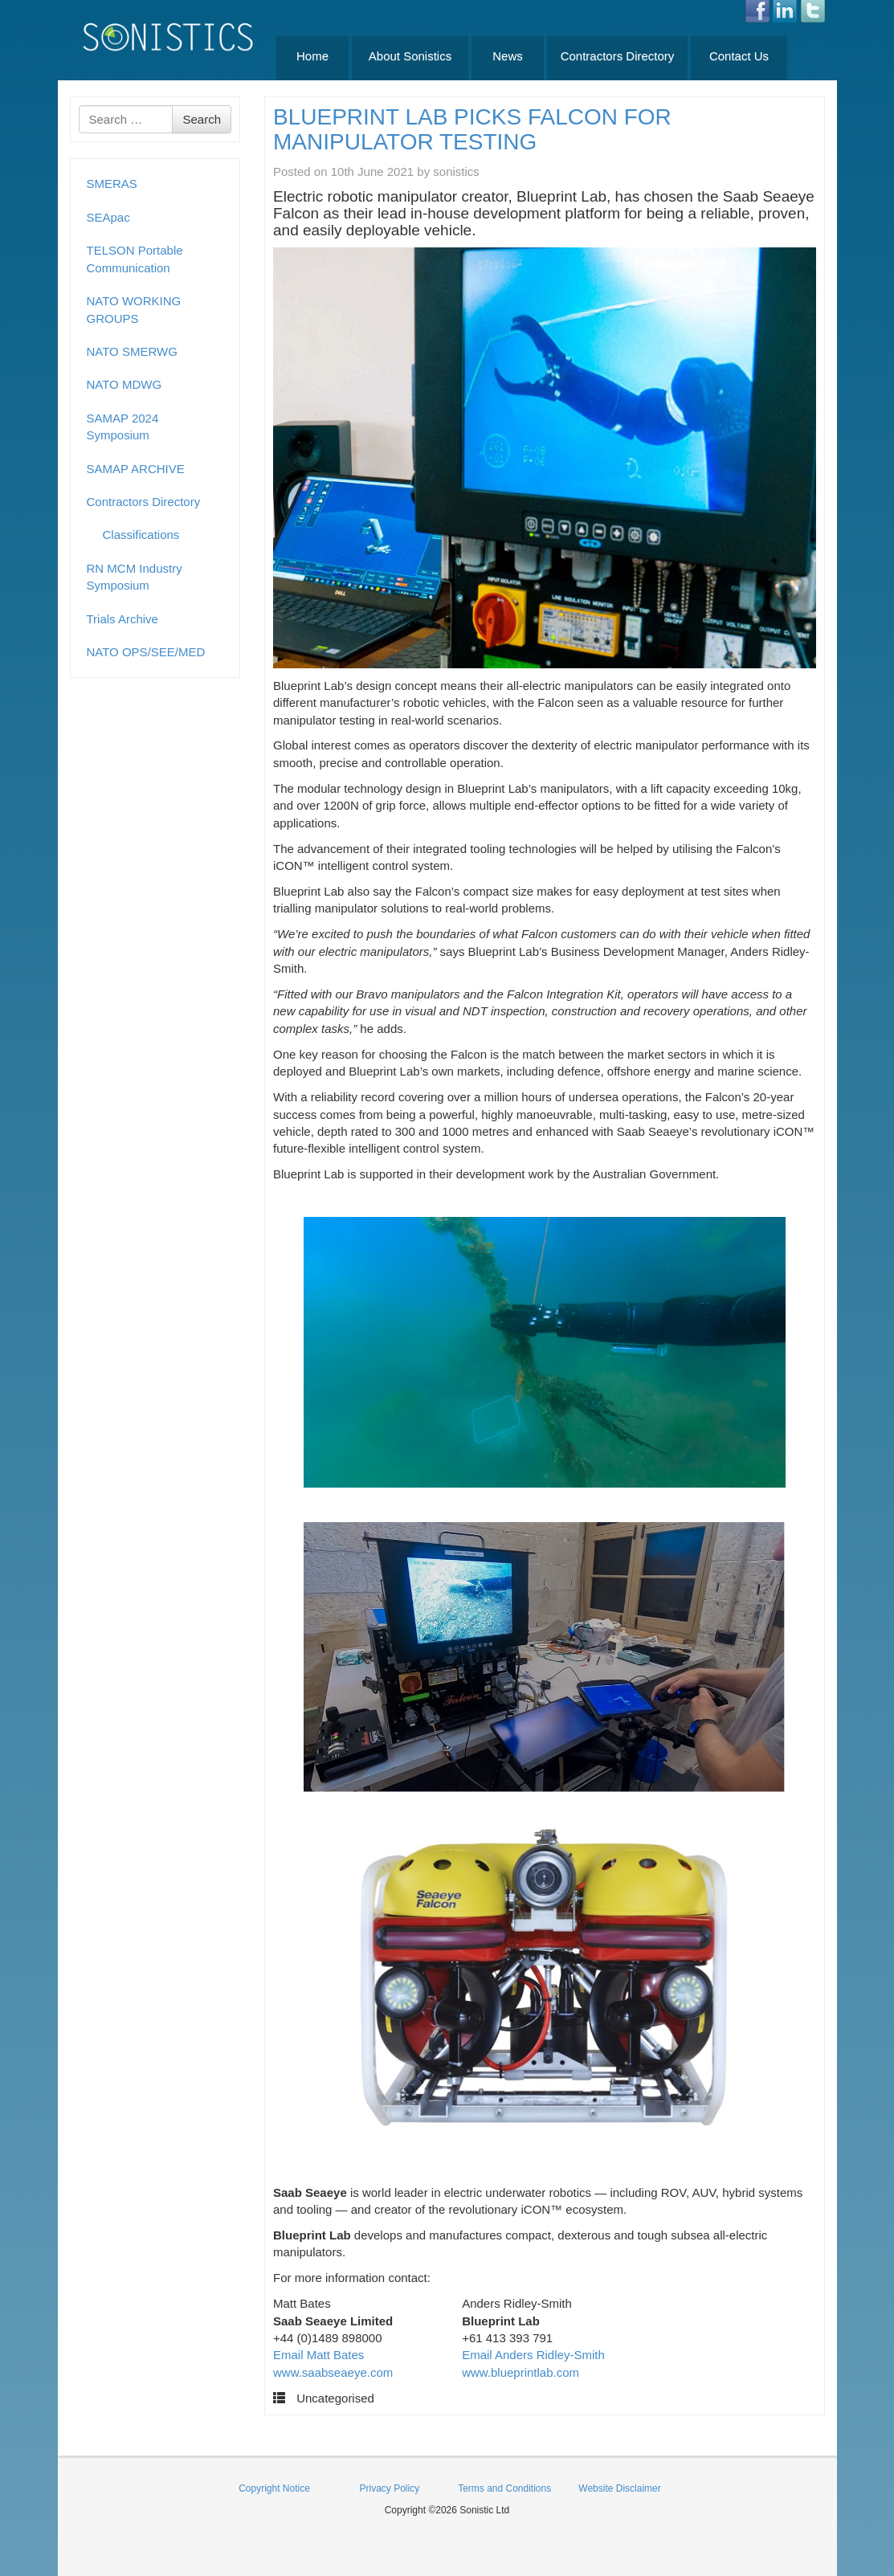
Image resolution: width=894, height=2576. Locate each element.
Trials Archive (122, 619)
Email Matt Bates (318, 2355)
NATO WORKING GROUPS (134, 309)
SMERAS (112, 183)
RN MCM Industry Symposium (134, 576)
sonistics (456, 171)
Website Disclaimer (619, 2488)
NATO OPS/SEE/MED (146, 652)
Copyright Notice (274, 2488)
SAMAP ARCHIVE (136, 469)
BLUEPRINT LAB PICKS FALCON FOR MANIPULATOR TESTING (472, 129)
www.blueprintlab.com (520, 2372)
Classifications (141, 534)
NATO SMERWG (132, 351)
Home (312, 56)
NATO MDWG (124, 384)
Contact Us (739, 56)
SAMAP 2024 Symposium (123, 426)
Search (201, 119)
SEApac (108, 217)
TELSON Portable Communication (135, 258)
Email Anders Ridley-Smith (533, 2355)
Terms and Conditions (504, 2488)
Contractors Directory (618, 56)
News (507, 56)
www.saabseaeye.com (333, 2372)
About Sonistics (410, 56)
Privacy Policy (389, 2488)
